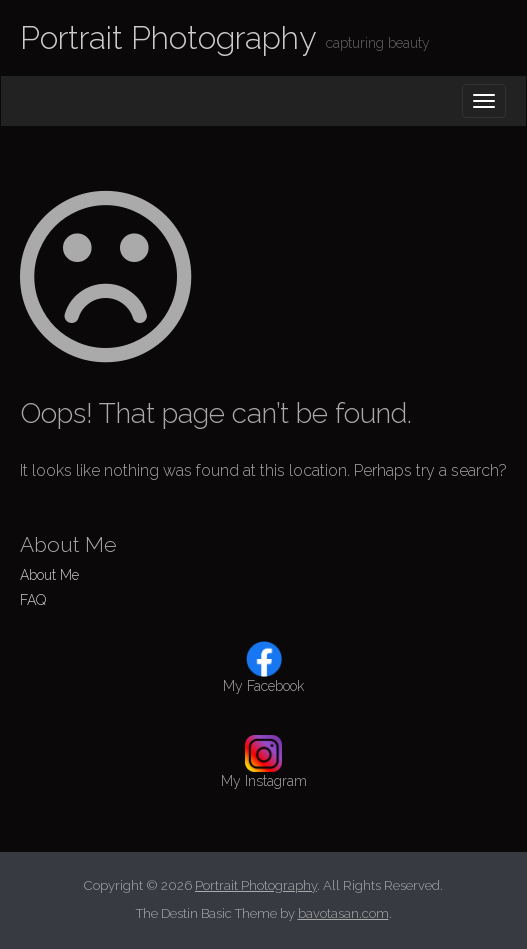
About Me (49, 575)
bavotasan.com (343, 913)
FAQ (33, 600)
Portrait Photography (168, 37)
